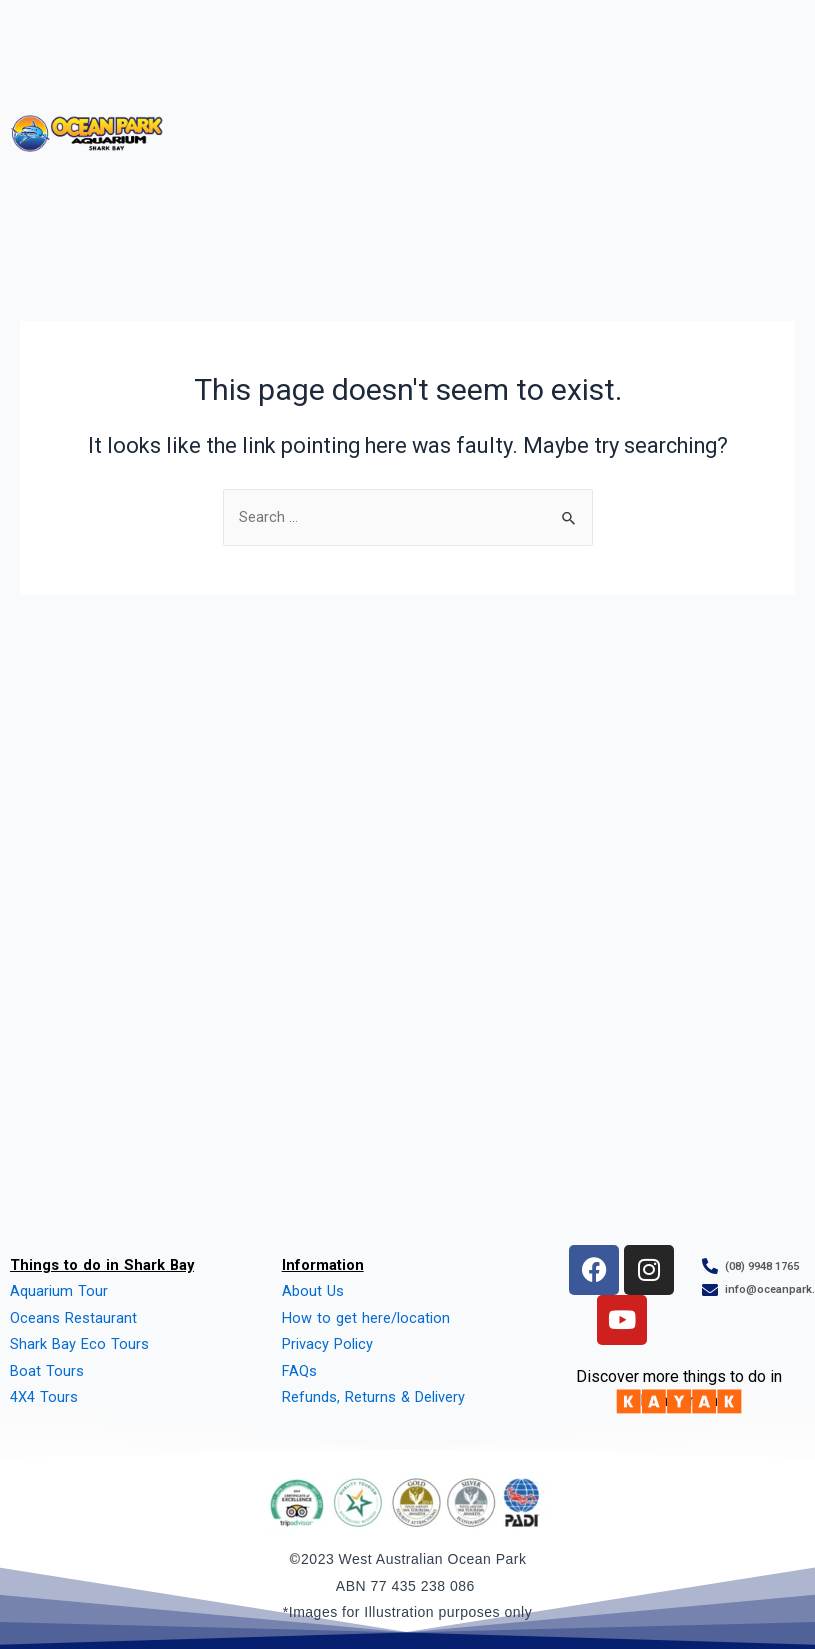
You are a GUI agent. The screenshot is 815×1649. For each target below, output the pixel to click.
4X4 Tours (44, 1397)
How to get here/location (366, 1318)
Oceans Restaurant (73, 1318)
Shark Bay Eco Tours (79, 1344)
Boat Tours (47, 1371)
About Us (313, 1291)
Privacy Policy (327, 1344)
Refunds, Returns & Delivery (373, 1397)
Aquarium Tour (59, 1291)
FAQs (299, 1371)
